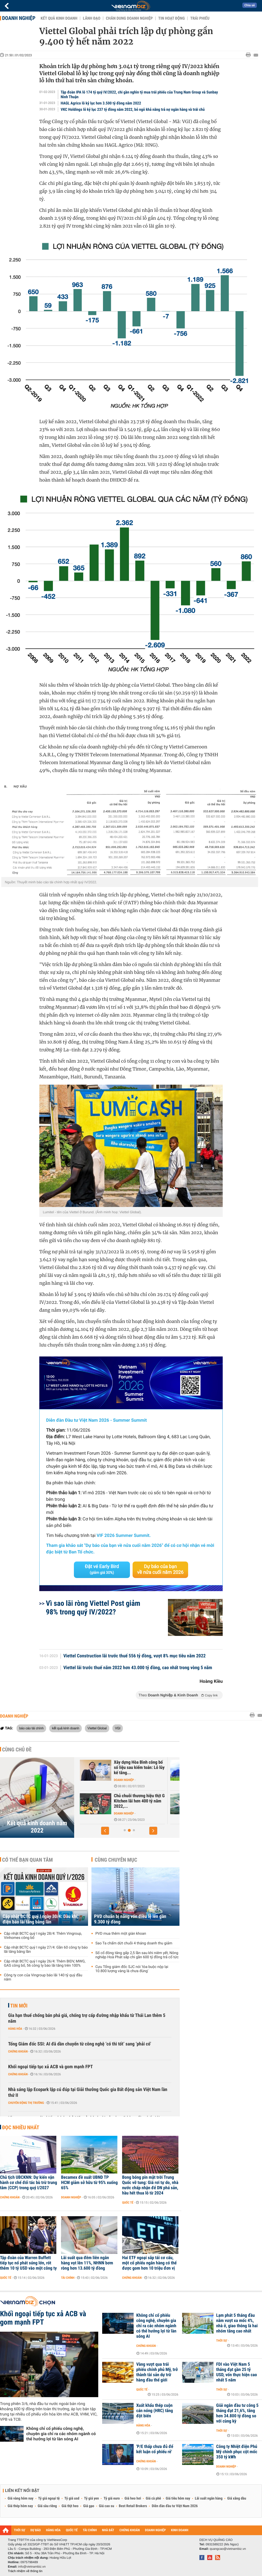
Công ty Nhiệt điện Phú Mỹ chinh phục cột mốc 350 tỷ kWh (236, 2452)
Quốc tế (127, 2202)
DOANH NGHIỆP (155, 2530)
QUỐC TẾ (72, 2530)
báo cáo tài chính (31, 1728)
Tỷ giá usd (71, 2498)
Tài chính (67, 2278)
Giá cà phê (153, 2498)
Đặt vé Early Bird (102, 1569)
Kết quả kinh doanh (59, 18)
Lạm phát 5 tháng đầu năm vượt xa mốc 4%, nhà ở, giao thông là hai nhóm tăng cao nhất (237, 2323)
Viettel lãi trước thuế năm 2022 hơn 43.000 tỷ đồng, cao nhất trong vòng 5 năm (137, 1667)
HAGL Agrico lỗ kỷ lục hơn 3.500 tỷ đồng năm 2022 (101, 103)
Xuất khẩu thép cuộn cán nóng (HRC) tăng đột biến (154, 2411)
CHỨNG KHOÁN (129, 2530)
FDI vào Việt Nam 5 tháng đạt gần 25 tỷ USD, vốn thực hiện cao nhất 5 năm (236, 2372)
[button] (105, 1831)
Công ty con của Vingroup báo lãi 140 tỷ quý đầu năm (43, 1977)
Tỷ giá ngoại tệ (49, 2498)
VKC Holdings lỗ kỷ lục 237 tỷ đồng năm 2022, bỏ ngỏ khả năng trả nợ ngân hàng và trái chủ (133, 109)
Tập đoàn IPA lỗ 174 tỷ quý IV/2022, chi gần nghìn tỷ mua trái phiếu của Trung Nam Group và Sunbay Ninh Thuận (139, 94)
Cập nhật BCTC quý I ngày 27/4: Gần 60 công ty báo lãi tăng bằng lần (46, 1949)
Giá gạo (88, 2506)
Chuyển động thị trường (26, 2103)
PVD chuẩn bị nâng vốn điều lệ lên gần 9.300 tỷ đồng (130, 1919)
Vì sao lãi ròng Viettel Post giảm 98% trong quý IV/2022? (93, 1607)
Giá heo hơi (132, 2498)
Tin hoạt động (171, 18)
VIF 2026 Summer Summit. (124, 1535)
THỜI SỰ (19, 2530)
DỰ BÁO (35, 2530)
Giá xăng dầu (236, 2498)
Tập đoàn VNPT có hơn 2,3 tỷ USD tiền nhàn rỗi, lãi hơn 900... (137, 1801)
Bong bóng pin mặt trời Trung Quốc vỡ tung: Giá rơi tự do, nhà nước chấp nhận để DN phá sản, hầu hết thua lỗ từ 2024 (150, 2185)
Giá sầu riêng (47, 2506)
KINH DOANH (179, 2530)
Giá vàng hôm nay (21, 2498)
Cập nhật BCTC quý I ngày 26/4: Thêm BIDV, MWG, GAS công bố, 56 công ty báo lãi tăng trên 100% (44, 1963)
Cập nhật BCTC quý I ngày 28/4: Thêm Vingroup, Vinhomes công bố (43, 1936)
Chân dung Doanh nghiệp (129, 18)
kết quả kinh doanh (65, 1728)
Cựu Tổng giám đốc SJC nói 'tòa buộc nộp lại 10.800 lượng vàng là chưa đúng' (131, 1969)
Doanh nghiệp (18, 18)
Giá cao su (106, 2506)
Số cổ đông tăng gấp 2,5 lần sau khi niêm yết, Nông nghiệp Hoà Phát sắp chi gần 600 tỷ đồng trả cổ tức (137, 1955)
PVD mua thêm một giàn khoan (120, 1934)
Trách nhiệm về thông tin (25, 2571)
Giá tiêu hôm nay (178, 2498)
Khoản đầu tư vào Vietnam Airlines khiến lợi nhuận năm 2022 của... (138, 1767)
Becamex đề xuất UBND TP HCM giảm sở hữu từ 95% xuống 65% (89, 2183)
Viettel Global (97, 1728)
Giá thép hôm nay (20, 2506)
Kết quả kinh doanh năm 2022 (37, 1826)
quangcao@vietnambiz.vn (228, 2549)
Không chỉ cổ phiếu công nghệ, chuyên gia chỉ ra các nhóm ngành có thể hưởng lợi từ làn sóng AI (61, 2433)
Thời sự (221, 2340)
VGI (118, 1728)
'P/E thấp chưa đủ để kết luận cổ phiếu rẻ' (154, 2449)
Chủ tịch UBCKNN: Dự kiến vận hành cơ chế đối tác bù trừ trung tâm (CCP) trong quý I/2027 (28, 2183)
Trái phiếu (199, 18)
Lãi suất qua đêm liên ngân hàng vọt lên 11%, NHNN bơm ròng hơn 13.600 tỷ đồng (87, 2263)
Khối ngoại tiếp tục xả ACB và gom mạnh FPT (50, 2067)
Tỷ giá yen (91, 2498)
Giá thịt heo (70, 2506)
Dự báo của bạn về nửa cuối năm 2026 (160, 1569)
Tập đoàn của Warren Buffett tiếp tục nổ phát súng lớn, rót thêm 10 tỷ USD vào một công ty (28, 2263)
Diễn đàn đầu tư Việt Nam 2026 (175, 2506)
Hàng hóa (15, 2029)
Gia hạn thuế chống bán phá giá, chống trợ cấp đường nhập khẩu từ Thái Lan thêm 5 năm (86, 2018)
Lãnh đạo (91, 18)
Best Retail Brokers (133, 2506)
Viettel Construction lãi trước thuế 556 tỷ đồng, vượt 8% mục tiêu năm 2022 (134, 1656)
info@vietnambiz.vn (32, 2566)
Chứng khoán (18, 2051)
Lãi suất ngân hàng (208, 2498)
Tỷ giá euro (111, 2498)
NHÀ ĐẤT (108, 2530)
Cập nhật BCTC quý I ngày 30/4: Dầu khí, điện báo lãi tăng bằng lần (41, 1919)
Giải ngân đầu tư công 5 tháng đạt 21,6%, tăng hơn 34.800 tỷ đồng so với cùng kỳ (237, 2413)
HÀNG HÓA (53, 2530)
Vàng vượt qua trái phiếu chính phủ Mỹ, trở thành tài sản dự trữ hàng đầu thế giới (157, 2372)
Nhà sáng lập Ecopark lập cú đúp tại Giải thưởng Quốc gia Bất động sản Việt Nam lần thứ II (87, 2092)
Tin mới (19, 2006)
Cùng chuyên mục (116, 1860)
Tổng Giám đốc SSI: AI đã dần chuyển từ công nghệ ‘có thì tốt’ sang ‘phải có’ (79, 2044)
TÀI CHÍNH (90, 2530)
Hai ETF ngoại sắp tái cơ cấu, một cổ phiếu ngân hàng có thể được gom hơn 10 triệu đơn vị (149, 2263)
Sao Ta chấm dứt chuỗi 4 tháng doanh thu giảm (133, 1943)
